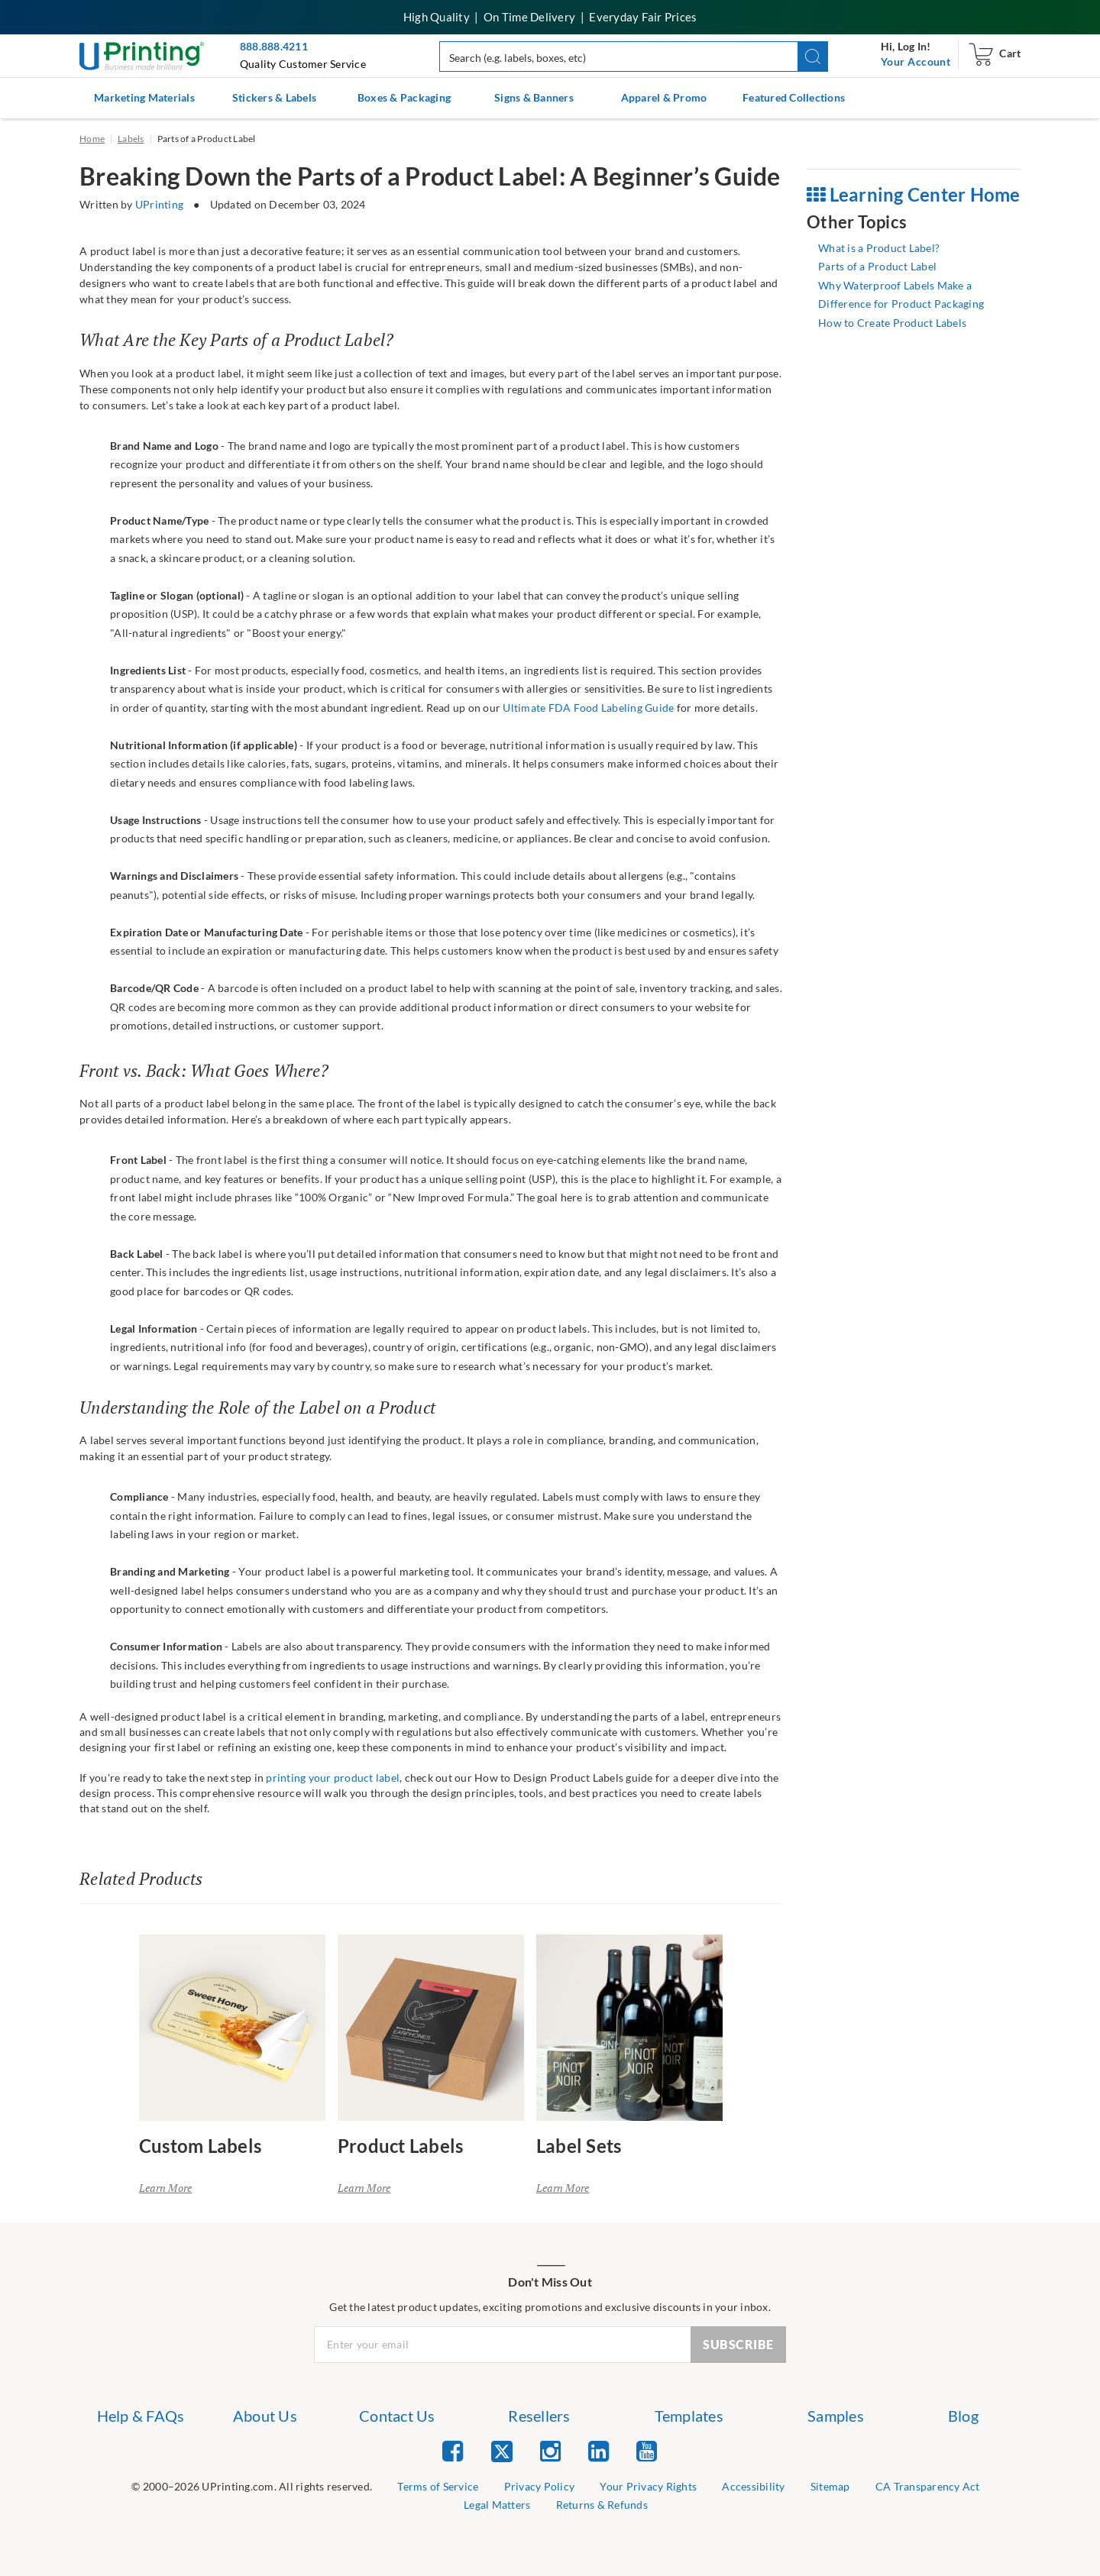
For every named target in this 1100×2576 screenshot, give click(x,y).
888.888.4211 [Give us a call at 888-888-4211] (274, 46)
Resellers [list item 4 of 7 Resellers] (539, 2415)
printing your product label (333, 1777)
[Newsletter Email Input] (502, 2344)
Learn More (165, 2187)
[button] (813, 56)
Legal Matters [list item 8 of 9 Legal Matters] (497, 2504)
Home (92, 138)
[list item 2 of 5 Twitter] (502, 2453)
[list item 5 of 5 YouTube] (646, 2450)
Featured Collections (793, 97)
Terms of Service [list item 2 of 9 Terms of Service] (437, 2486)
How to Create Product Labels (892, 322)
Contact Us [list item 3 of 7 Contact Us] (397, 2415)
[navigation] (915, 61)
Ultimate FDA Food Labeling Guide (588, 707)
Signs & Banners (534, 97)
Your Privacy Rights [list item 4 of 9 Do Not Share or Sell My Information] (648, 2486)
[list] (251, 2487)
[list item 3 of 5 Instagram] (550, 2450)
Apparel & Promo (664, 97)
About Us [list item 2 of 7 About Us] (265, 2415)
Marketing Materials (144, 97)
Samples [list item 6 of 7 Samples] (835, 2415)
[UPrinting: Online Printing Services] (141, 54)
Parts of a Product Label (877, 266)
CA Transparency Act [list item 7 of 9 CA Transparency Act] (927, 2486)
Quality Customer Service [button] (303, 63)
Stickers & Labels (274, 97)
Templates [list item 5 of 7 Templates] (689, 2415)
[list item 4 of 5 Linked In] (598, 2450)
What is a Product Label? (879, 247)
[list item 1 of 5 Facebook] (452, 2450)
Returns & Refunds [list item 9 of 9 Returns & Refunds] (602, 2504)
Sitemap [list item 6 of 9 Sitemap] (830, 2486)
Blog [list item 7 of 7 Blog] (963, 2415)
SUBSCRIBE (738, 2344)
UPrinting (159, 204)
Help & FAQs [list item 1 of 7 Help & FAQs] (141, 2415)
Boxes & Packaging (404, 97)
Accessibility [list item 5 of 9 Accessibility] (753, 2486)
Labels (131, 138)
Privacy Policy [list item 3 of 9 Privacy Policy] (539, 2486)
